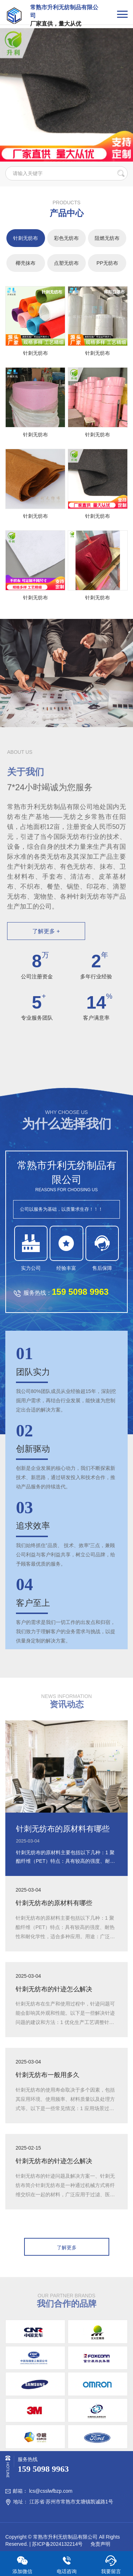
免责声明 (99, 2544)
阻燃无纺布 (107, 238)
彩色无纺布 (66, 238)
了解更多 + (46, 931)
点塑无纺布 (66, 263)
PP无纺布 (107, 263)
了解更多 (67, 2247)
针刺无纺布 (25, 238)
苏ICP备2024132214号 (57, 2544)
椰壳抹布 (25, 263)
